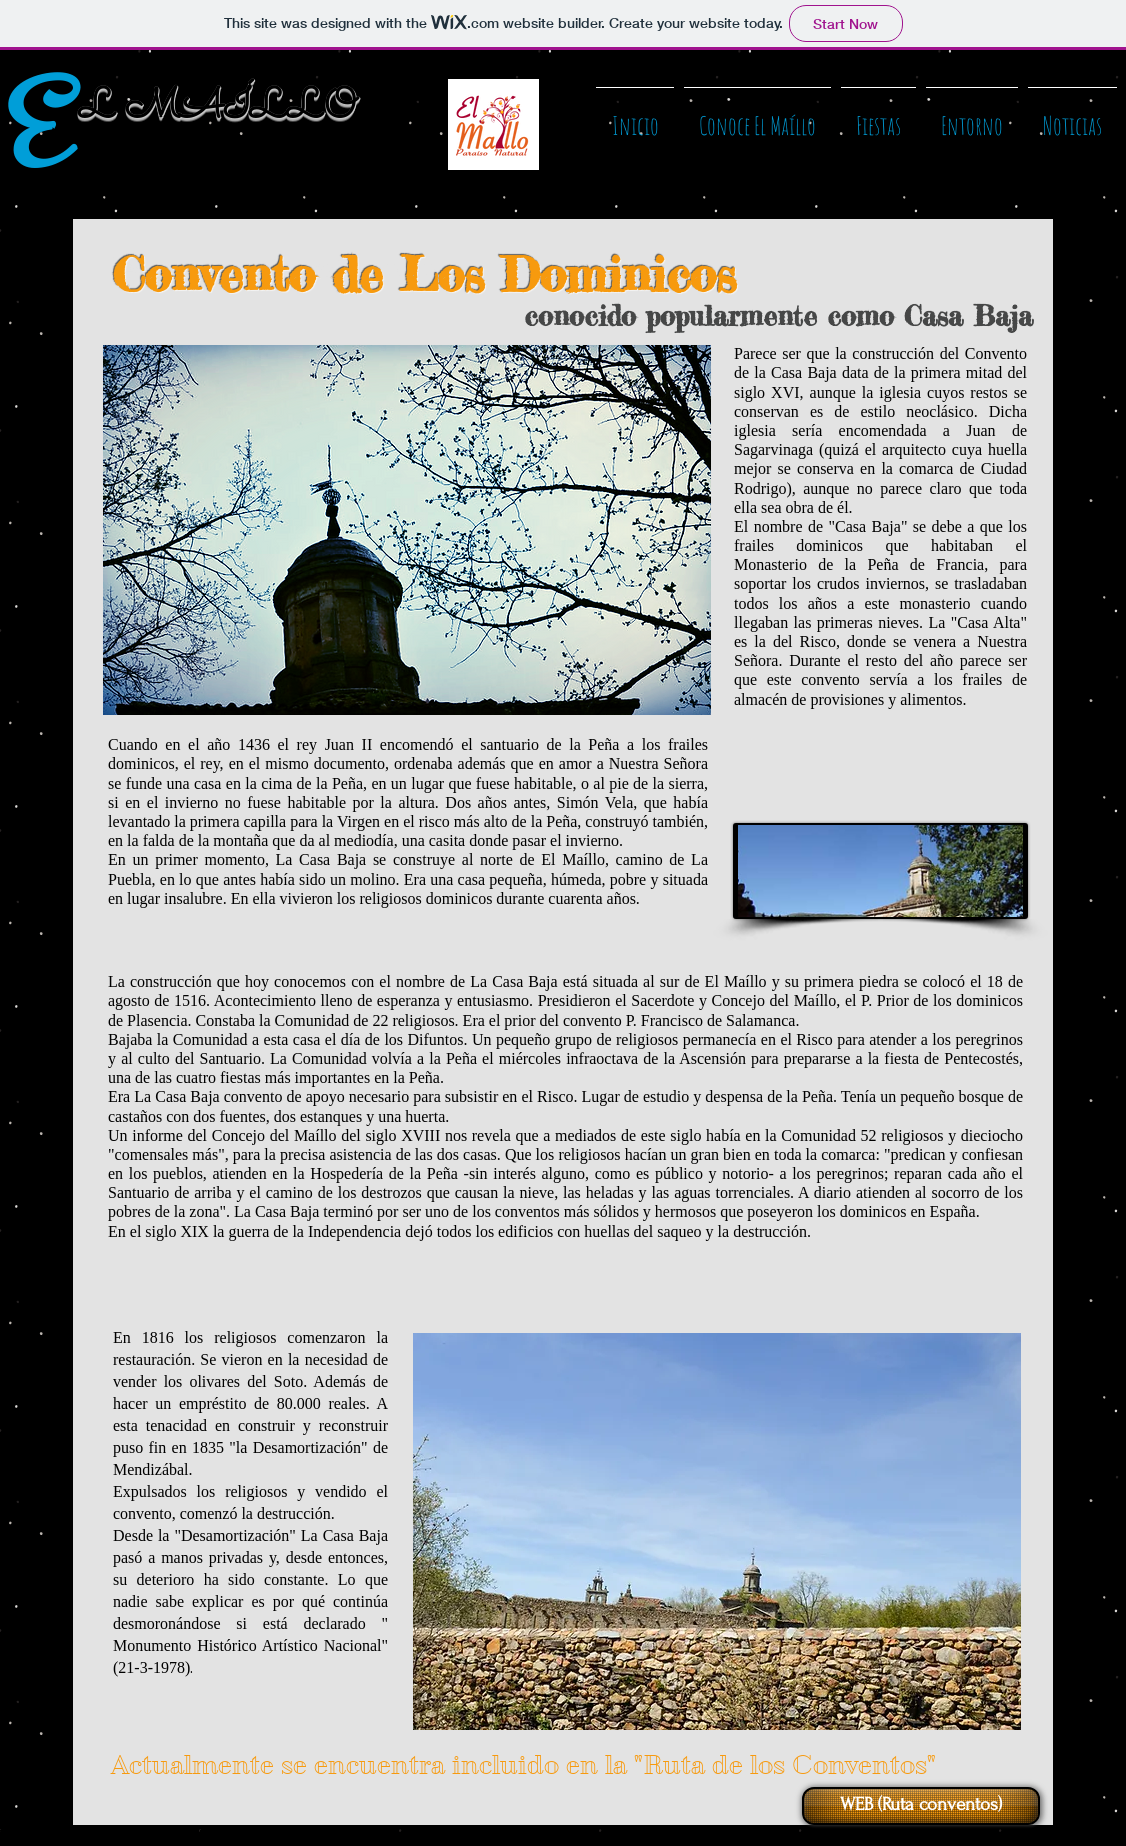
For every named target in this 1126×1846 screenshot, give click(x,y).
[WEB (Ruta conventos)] (921, 1806)
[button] (757, 117)
